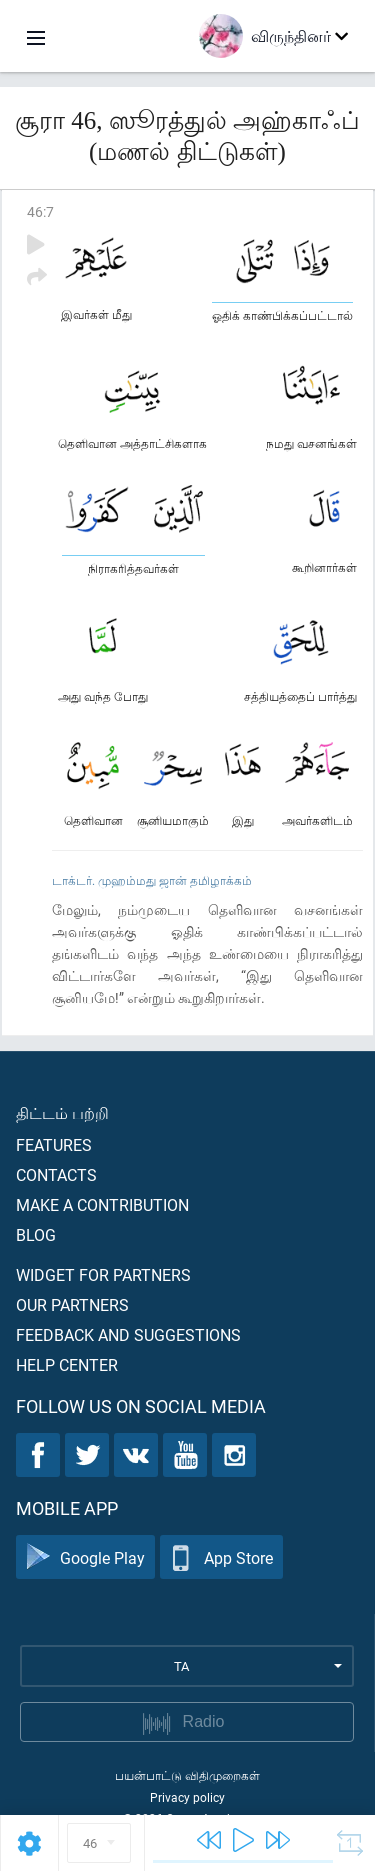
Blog (36, 1234)
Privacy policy (187, 1797)
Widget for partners (103, 1274)
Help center (67, 1364)
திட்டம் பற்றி (62, 1112)
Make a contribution (102, 1204)
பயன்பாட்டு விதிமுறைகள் (187, 1775)
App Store (221, 1557)
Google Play (85, 1557)
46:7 (40, 211)
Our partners (72, 1304)
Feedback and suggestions (128, 1334)
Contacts (56, 1174)
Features (54, 1144)
